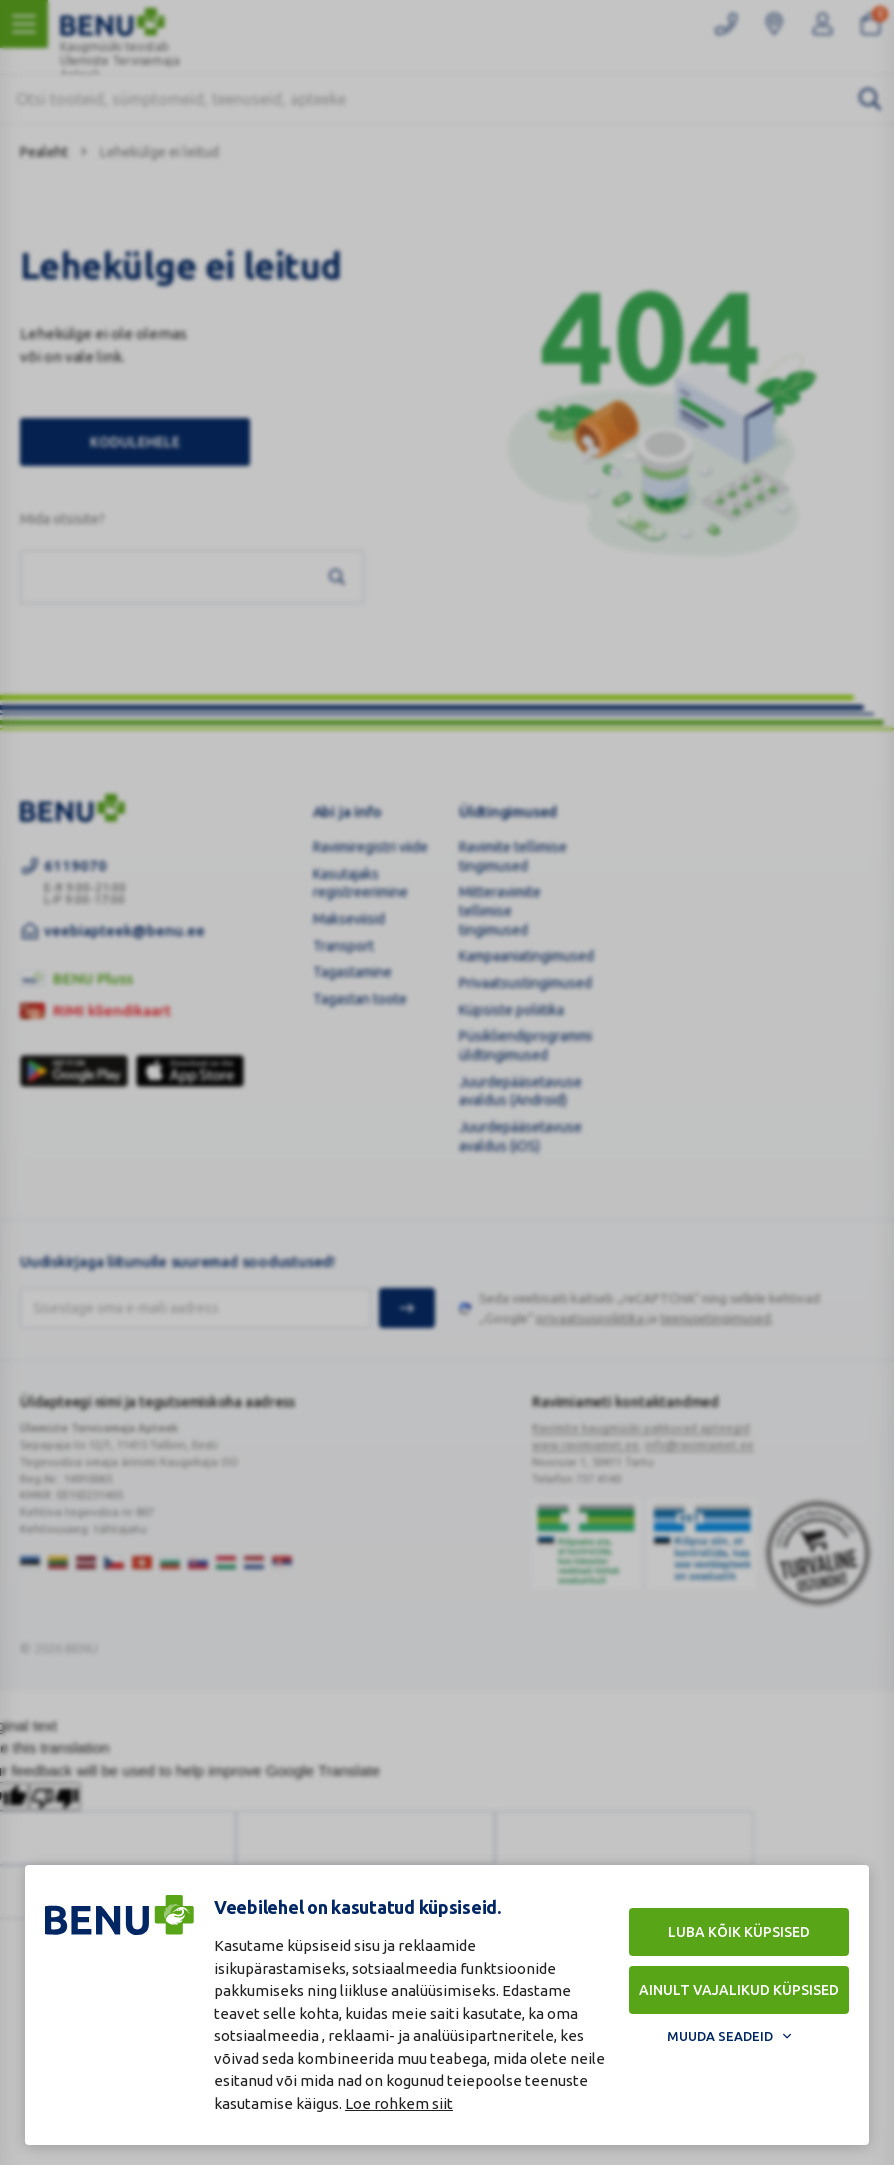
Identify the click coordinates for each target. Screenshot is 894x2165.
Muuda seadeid (720, 2036)
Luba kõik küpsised (739, 1932)
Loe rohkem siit (399, 2103)
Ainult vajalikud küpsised (739, 1990)
